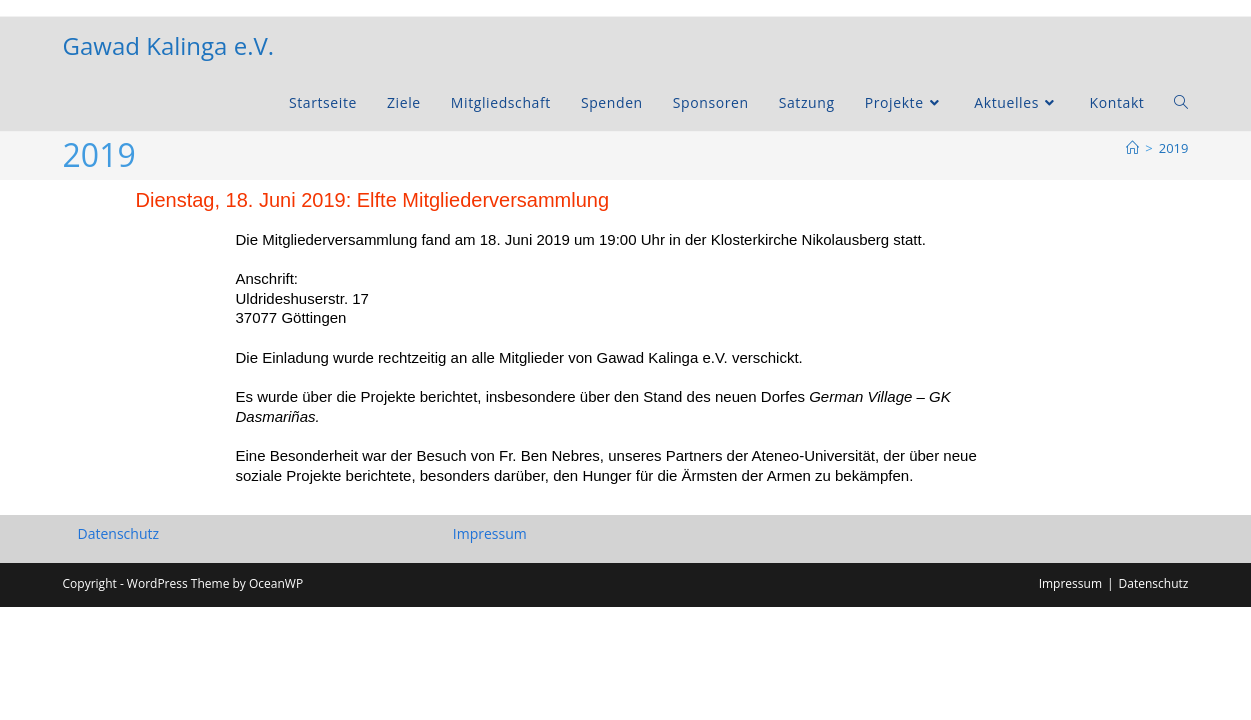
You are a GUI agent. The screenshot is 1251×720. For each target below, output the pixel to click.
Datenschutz (118, 646)
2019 (1174, 148)
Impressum (490, 646)
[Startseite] (1132, 148)
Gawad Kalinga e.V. (169, 45)
